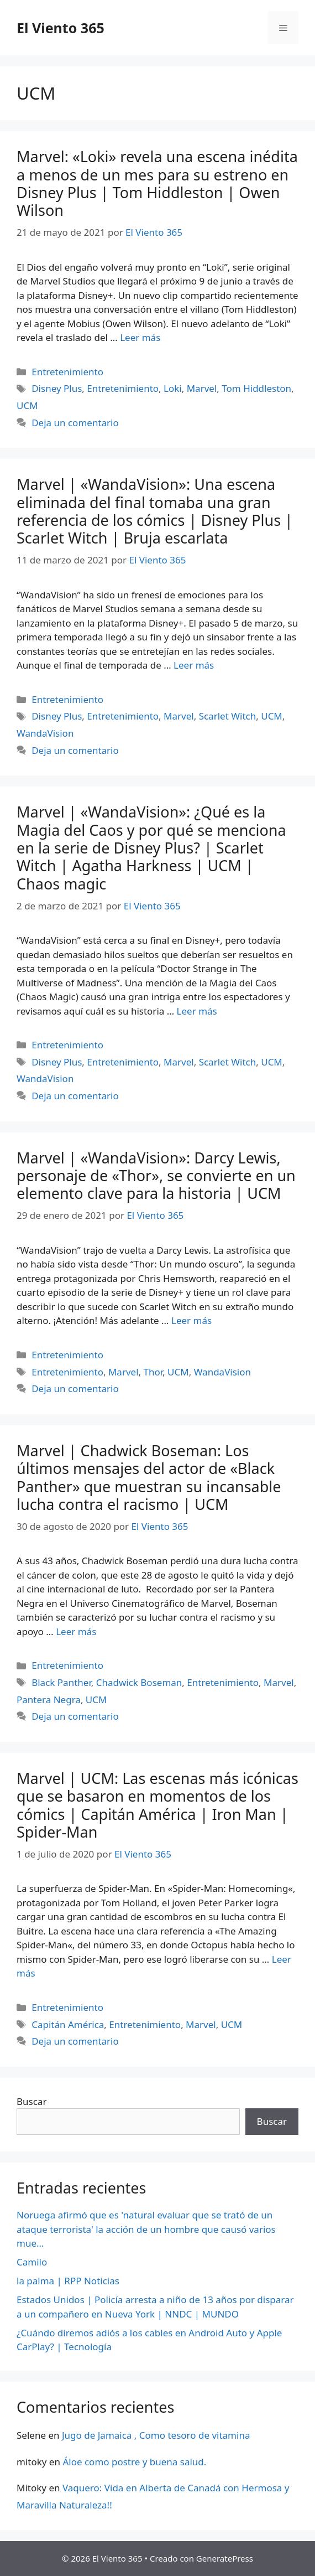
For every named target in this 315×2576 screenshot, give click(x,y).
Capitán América (68, 2024)
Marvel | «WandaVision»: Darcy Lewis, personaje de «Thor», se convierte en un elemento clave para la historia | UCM (156, 1175)
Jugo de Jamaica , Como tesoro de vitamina (156, 2435)
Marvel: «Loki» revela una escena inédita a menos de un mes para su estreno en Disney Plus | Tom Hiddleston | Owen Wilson (157, 183)
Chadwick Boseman (139, 1682)
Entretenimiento (67, 371)
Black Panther (61, 1682)
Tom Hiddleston (256, 388)
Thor (153, 1371)
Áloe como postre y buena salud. (134, 2461)
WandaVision (45, 733)
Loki (173, 388)
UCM (27, 405)
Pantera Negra (49, 1699)
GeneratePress (224, 2558)
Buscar (31, 2101)
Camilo (32, 2262)
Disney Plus (57, 388)
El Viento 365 (60, 27)
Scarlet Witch (227, 716)
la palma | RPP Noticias (68, 2280)
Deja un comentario (75, 422)
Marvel (202, 388)
